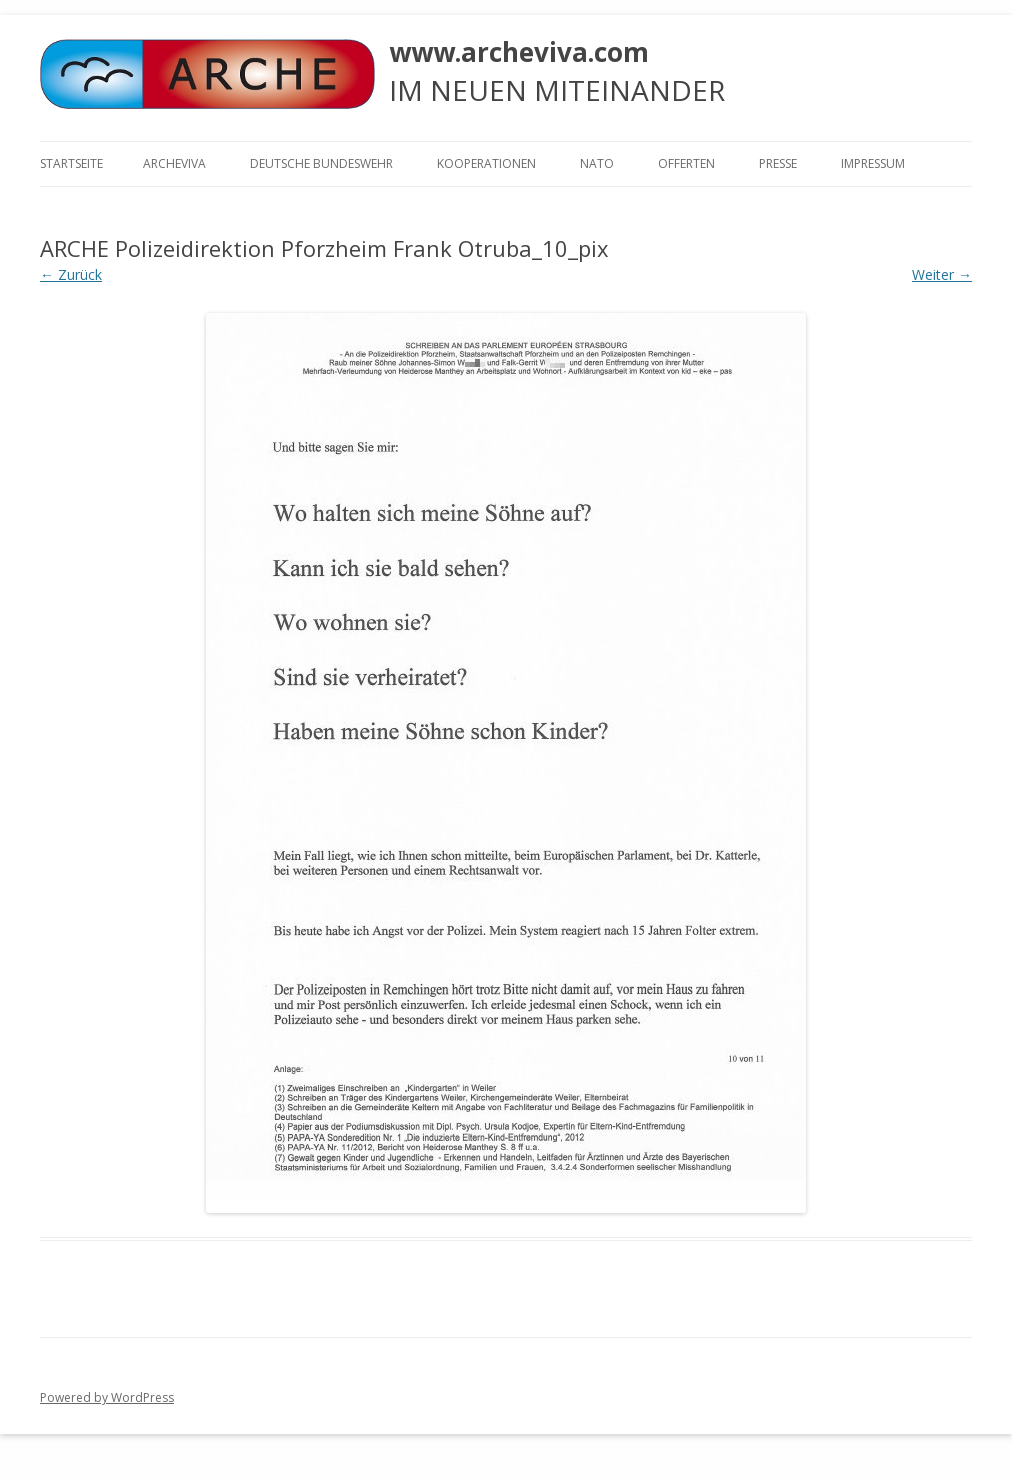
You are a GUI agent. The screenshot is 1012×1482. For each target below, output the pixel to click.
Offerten (686, 163)
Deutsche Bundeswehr (321, 163)
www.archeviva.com (519, 52)
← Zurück (71, 274)
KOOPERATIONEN (486, 163)
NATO (597, 163)
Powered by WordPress (107, 1397)
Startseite (71, 163)
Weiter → (942, 274)
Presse (778, 163)
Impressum (873, 163)
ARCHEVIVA (174, 163)
